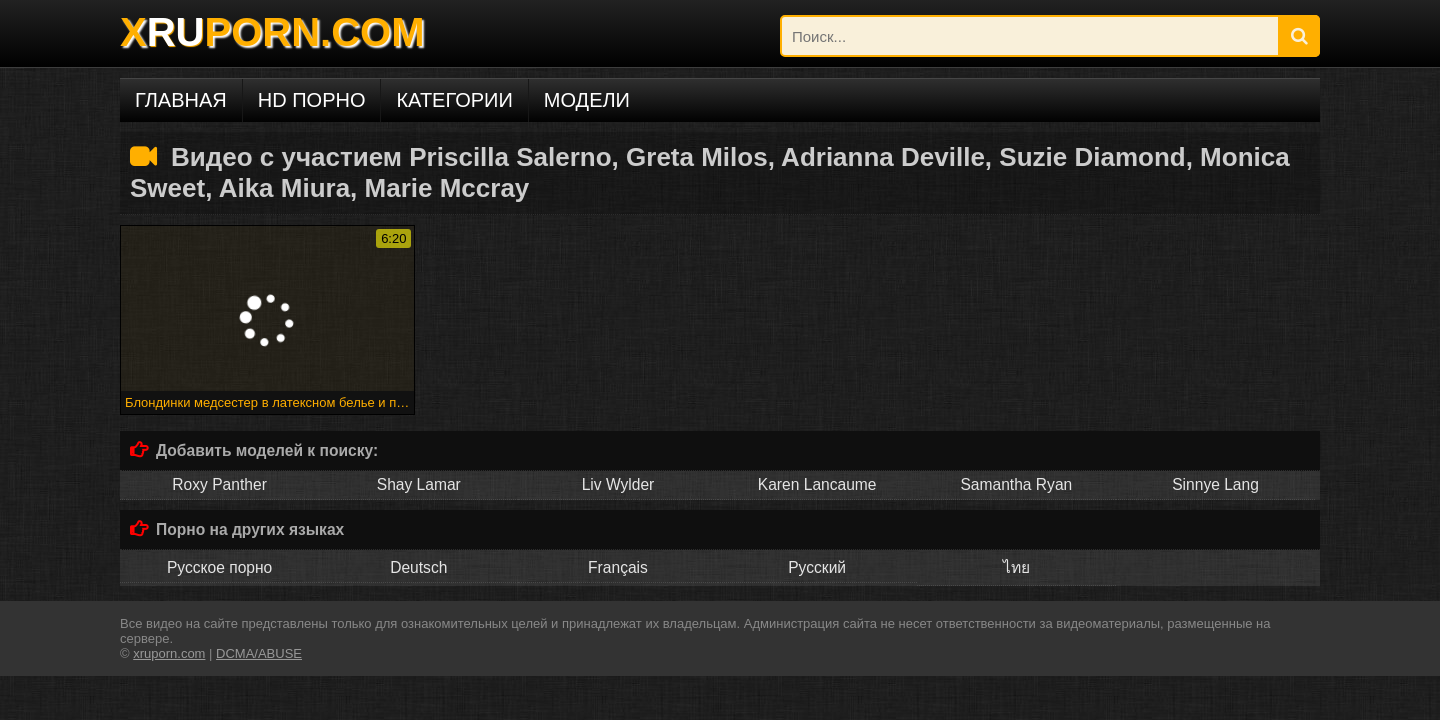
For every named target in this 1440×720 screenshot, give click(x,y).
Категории (454, 100)
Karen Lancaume (817, 484)
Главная (181, 100)
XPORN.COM (272, 32)
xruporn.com (169, 653)
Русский (817, 567)
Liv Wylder (618, 484)
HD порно (312, 100)
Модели (587, 100)
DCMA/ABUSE (259, 653)
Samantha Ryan (1016, 484)
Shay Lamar (419, 484)
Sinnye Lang (1215, 484)
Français (618, 567)
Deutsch (418, 567)
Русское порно (219, 567)
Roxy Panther (219, 484)
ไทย (1016, 567)
